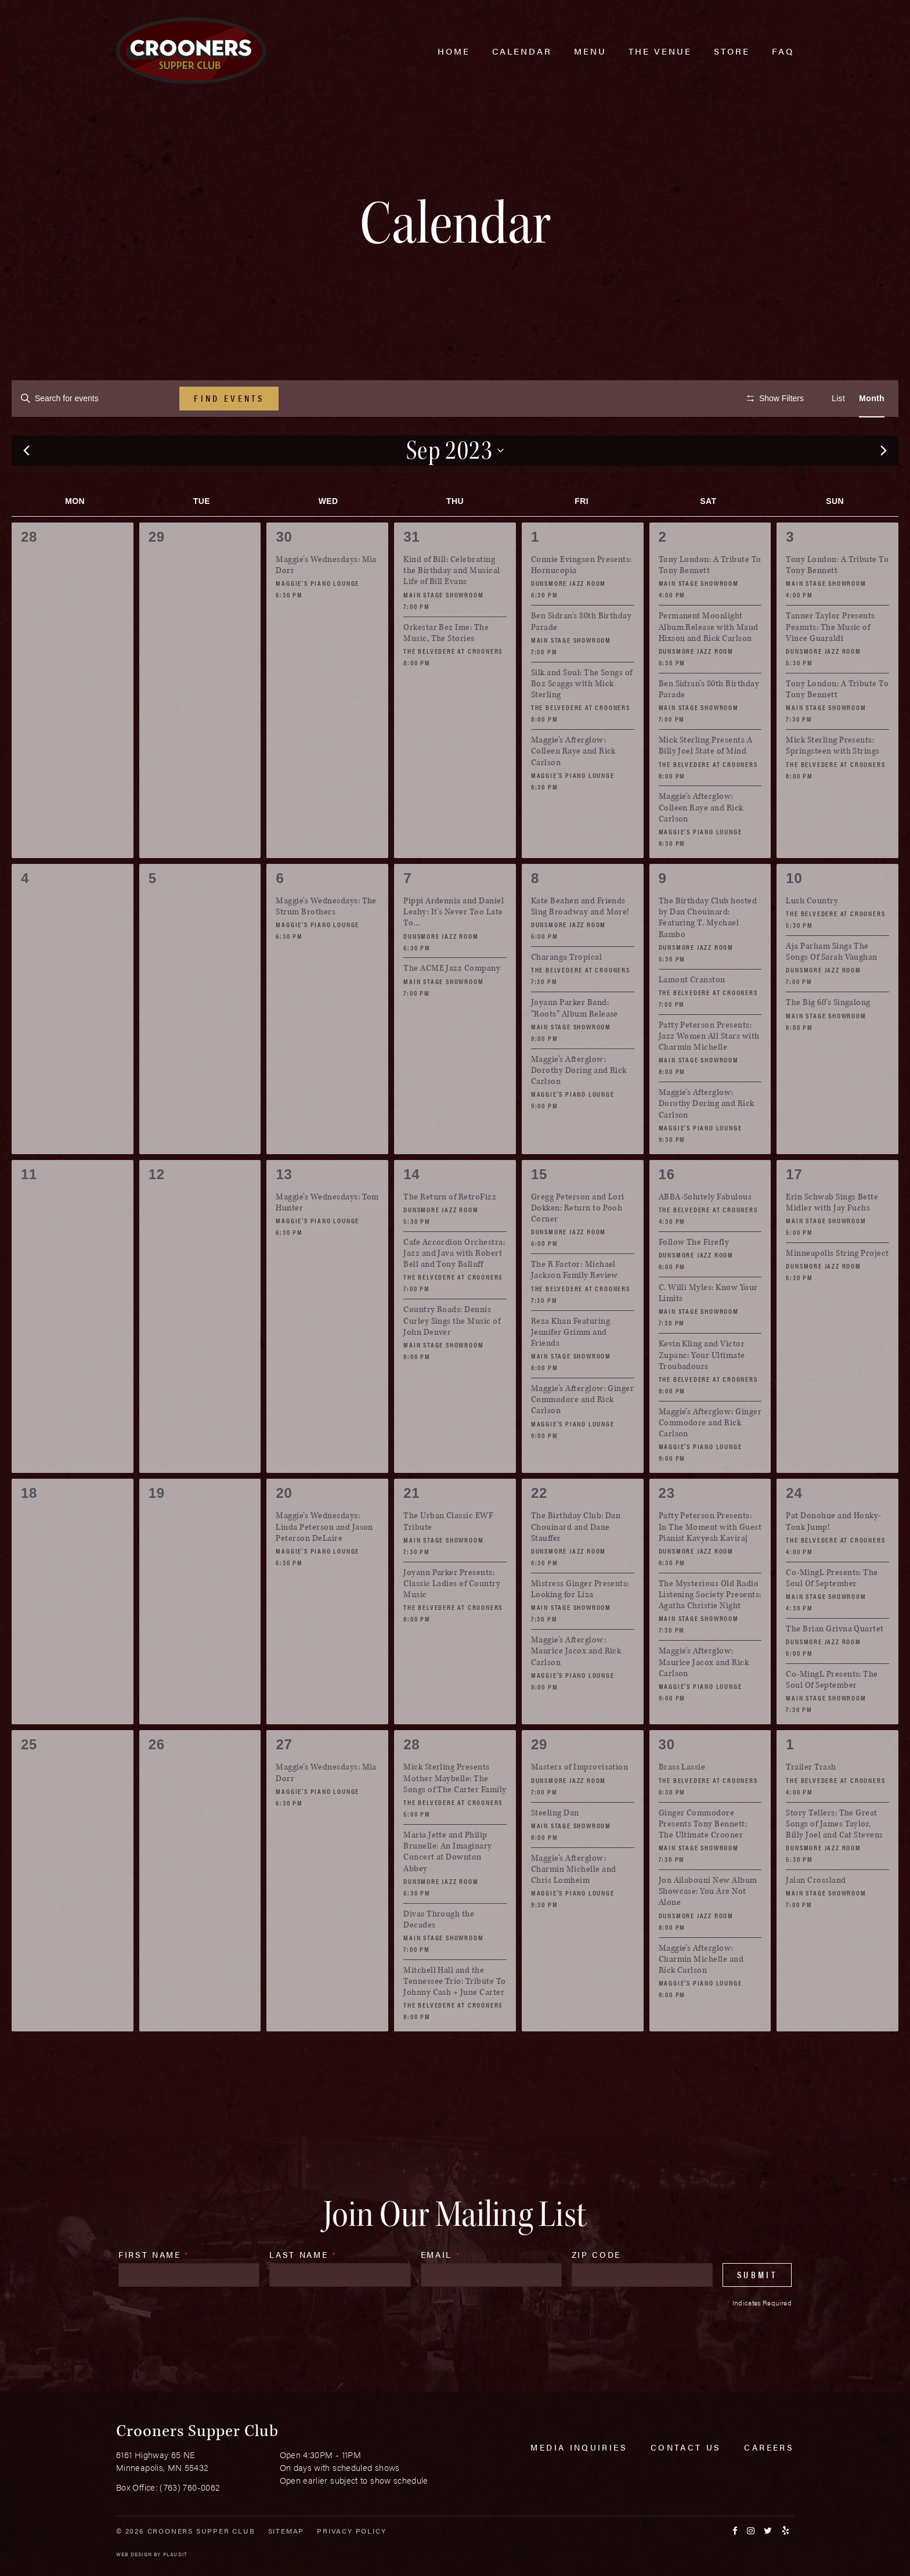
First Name (154, 2288)
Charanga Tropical (566, 991)
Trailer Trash (811, 1801)
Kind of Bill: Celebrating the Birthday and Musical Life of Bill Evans (451, 605)
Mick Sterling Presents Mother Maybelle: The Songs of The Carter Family (454, 1812)
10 (794, 912)
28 (411, 1779)
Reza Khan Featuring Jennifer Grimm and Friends (570, 1366)
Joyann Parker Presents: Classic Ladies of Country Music (451, 1617)
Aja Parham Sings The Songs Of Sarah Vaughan (832, 986)
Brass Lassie (682, 1801)
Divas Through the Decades (438, 1954)
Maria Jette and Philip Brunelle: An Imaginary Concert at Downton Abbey (447, 1886)
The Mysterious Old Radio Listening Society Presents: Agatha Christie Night (710, 1628)
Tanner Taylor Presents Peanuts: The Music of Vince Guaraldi (830, 661)
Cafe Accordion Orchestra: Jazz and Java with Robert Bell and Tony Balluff (454, 1287)
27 (284, 1779)
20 (284, 1528)
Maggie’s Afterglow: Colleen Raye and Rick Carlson (573, 785)
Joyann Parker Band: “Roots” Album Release (574, 1043)
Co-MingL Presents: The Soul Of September (832, 1612)
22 (539, 1528)
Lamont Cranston (692, 1013)
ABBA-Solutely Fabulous (705, 1231)
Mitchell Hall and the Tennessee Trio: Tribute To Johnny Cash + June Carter (454, 2015)
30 (284, 571)
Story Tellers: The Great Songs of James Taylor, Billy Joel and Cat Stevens (834, 1858)
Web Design (134, 2554)
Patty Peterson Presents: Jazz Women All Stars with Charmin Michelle (709, 1070)
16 (667, 1208)
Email (441, 2288)
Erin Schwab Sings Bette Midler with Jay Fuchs (832, 1237)
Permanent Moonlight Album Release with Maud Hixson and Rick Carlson (709, 661)
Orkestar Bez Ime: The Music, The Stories (446, 667)
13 (284, 1208)
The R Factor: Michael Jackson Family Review (574, 1305)
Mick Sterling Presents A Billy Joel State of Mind (706, 780)
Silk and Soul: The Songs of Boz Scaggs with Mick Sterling (582, 717)
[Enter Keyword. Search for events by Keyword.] (95, 398)
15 (539, 1208)
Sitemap (286, 2530)
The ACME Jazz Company (451, 1002)
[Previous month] (26, 485)
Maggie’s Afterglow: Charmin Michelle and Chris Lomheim (573, 1903)
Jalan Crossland (816, 1915)
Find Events (229, 398)
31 (411, 571)
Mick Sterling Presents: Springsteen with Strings (833, 780)
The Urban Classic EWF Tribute (448, 1556)
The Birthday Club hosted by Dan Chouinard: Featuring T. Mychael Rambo (708, 952)
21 (411, 1528)
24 (794, 1528)
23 (667, 1528)
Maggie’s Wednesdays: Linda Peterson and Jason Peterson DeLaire (324, 1561)
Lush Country (812, 935)
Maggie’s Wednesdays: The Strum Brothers (326, 941)
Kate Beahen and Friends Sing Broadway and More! (580, 941)
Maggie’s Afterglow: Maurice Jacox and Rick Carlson (576, 1685)
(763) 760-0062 (190, 2487)
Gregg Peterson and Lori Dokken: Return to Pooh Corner (577, 1242)
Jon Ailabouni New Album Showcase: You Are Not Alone (708, 1926)
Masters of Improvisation (580, 1801)
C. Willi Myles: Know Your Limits (708, 1328)
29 (539, 1779)
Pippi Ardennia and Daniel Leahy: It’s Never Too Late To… (453, 946)
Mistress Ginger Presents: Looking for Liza (580, 1623)
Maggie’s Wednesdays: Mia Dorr (326, 600)
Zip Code (596, 2288)
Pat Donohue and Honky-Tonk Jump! (834, 1556)
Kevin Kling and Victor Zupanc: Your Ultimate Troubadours (702, 1389)
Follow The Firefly (694, 1276)
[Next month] (883, 485)
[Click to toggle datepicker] (455, 485)
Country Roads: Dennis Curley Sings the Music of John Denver (451, 1355)
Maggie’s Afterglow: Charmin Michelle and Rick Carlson (701, 1993)
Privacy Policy (351, 2530)
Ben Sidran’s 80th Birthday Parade (581, 656)
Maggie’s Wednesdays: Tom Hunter (327, 1237)
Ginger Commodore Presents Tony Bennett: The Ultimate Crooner (703, 1858)
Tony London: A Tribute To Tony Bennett (710, 600)
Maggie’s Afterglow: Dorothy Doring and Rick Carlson (579, 1104)
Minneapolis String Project (837, 1288)
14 (411, 1208)
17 (794, 1208)
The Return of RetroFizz (449, 1231)
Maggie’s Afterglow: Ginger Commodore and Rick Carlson (582, 1434)
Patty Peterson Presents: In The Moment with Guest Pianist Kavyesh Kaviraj (710, 1561)
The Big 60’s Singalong (828, 1037)
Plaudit (175, 2554)
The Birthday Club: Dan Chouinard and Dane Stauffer (576, 1561)
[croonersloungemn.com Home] (191, 50)
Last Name (303, 2288)
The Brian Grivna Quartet (835, 1663)
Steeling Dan (555, 1847)
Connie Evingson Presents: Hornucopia (581, 600)
